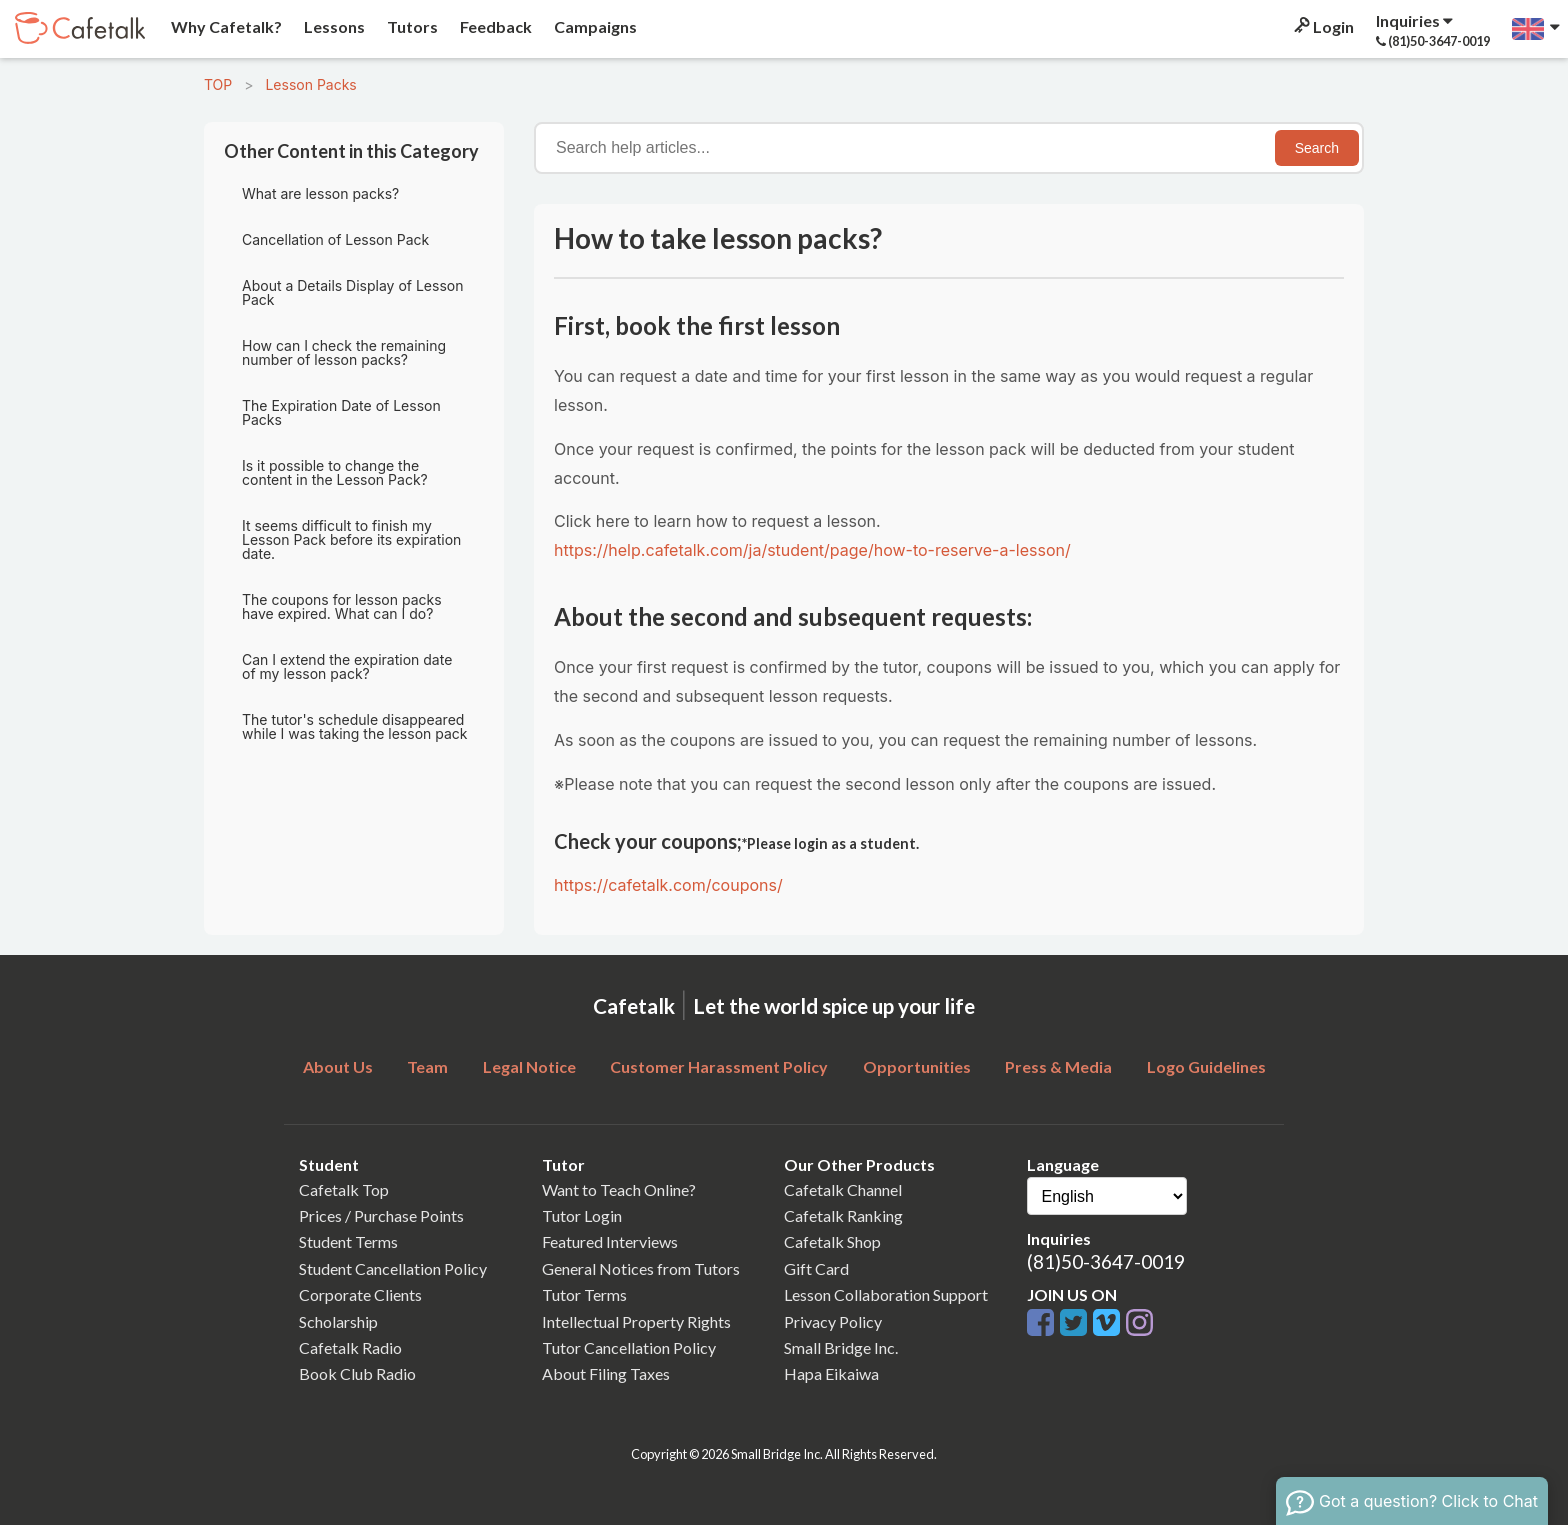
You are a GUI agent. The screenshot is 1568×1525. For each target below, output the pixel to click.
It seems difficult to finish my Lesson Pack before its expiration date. (351, 539)
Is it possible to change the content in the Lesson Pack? (335, 472)
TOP (218, 84)
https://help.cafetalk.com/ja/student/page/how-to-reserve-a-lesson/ (812, 550)
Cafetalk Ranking (843, 1215)
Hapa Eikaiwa (831, 1373)
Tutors (411, 26)
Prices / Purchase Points (381, 1215)
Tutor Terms (584, 1294)
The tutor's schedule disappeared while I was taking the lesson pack (354, 726)
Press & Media (1058, 1066)
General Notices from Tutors (641, 1268)
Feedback (494, 26)
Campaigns (594, 26)
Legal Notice (529, 1066)
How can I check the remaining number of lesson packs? (344, 352)
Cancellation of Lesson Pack (335, 239)
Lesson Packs (310, 84)
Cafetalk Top (344, 1189)
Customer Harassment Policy (719, 1066)
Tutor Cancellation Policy (629, 1347)
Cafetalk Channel (843, 1189)
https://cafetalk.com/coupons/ (668, 885)
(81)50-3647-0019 (1106, 1261)
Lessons (333, 26)
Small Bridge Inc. (841, 1347)
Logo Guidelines (1206, 1066)
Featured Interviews (610, 1241)
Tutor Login (582, 1215)
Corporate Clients (360, 1294)
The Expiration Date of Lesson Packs (341, 412)
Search (1317, 148)
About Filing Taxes (606, 1373)
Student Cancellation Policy (393, 1268)
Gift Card (816, 1268)
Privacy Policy (833, 1321)
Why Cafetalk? (225, 26)
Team (427, 1066)
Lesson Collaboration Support (886, 1294)
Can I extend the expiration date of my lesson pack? (347, 666)
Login (1322, 26)
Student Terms (348, 1241)
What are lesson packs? (320, 193)
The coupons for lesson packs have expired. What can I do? (342, 606)
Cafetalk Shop (832, 1241)
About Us (338, 1066)
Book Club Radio (357, 1373)
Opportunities (917, 1066)
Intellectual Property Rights (636, 1321)
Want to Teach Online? (619, 1189)
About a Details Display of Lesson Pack (352, 292)
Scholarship (338, 1321)
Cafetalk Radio (350, 1347)
